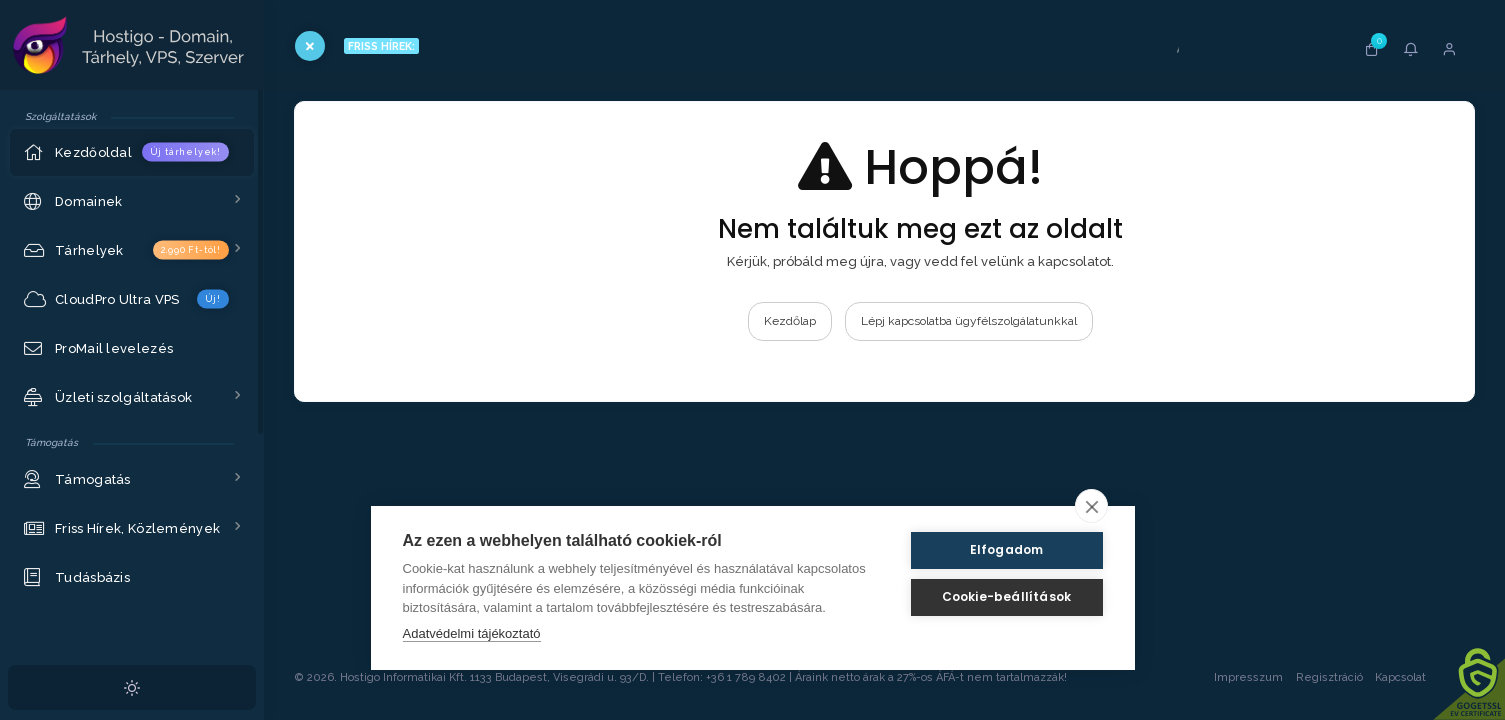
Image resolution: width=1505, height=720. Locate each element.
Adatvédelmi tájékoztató (472, 633)
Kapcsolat (1420, 677)
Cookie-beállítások (1007, 596)
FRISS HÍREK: (381, 46)
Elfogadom (1007, 549)
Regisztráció (1329, 677)
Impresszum (1248, 677)
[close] (1091, 506)
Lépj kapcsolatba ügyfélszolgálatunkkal (969, 321)
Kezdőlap (790, 321)
